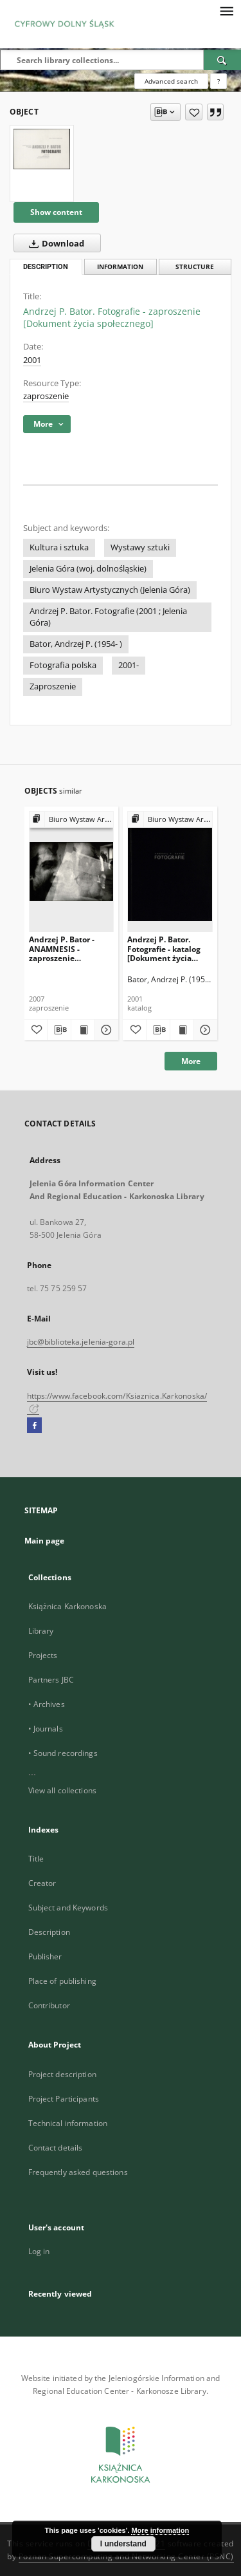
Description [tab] (45, 267)
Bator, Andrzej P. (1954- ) (76, 644)
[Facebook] (34, 1426)
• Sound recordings (63, 1753)
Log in (39, 2251)
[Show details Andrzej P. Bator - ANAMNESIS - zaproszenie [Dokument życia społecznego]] (104, 1030)
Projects (43, 1655)
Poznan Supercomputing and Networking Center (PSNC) (126, 2556)
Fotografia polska (63, 665)
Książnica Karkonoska (67, 1606)
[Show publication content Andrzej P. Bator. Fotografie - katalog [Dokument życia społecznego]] (181, 1030)
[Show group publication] (72, 820)
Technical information (68, 2123)
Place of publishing (62, 1980)
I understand (123, 2543)
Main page (44, 1540)
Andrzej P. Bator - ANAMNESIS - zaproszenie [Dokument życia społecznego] (61, 948)
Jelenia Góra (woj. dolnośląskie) (88, 568)
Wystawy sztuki (140, 547)
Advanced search (171, 81)
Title (36, 1858)
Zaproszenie (53, 686)
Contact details (55, 2147)
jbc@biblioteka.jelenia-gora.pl (81, 1341)
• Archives (46, 1704)
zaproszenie (46, 396)
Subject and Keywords (68, 1907)
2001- (128, 665)
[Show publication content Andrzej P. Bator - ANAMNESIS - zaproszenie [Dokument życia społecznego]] (82, 1030)
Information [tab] (120, 267)
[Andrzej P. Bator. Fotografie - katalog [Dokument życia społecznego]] (170, 871)
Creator (42, 1883)
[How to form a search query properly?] (218, 81)
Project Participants (63, 2098)
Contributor (49, 2005)
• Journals (45, 1728)
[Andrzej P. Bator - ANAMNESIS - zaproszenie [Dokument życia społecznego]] (72, 871)
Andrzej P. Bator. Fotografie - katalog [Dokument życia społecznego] (164, 948)
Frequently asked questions (78, 2172)
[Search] (222, 60)
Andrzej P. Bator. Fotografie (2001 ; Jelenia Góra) (108, 617)
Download (54, 243)
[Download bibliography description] (59, 1030)
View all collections (62, 1790)
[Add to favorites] (193, 112)
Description (49, 1932)
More (191, 1061)
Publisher (45, 1956)
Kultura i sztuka (59, 547)
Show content (56, 212)
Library (41, 1630)
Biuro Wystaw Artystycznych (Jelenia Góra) (110, 589)
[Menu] (226, 10)
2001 (32, 360)
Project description (62, 2074)
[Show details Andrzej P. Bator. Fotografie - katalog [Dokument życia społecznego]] (203, 1030)
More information (160, 2530)
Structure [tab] (194, 267)
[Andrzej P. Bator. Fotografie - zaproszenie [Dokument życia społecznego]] (41, 149)
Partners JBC (51, 1679)
